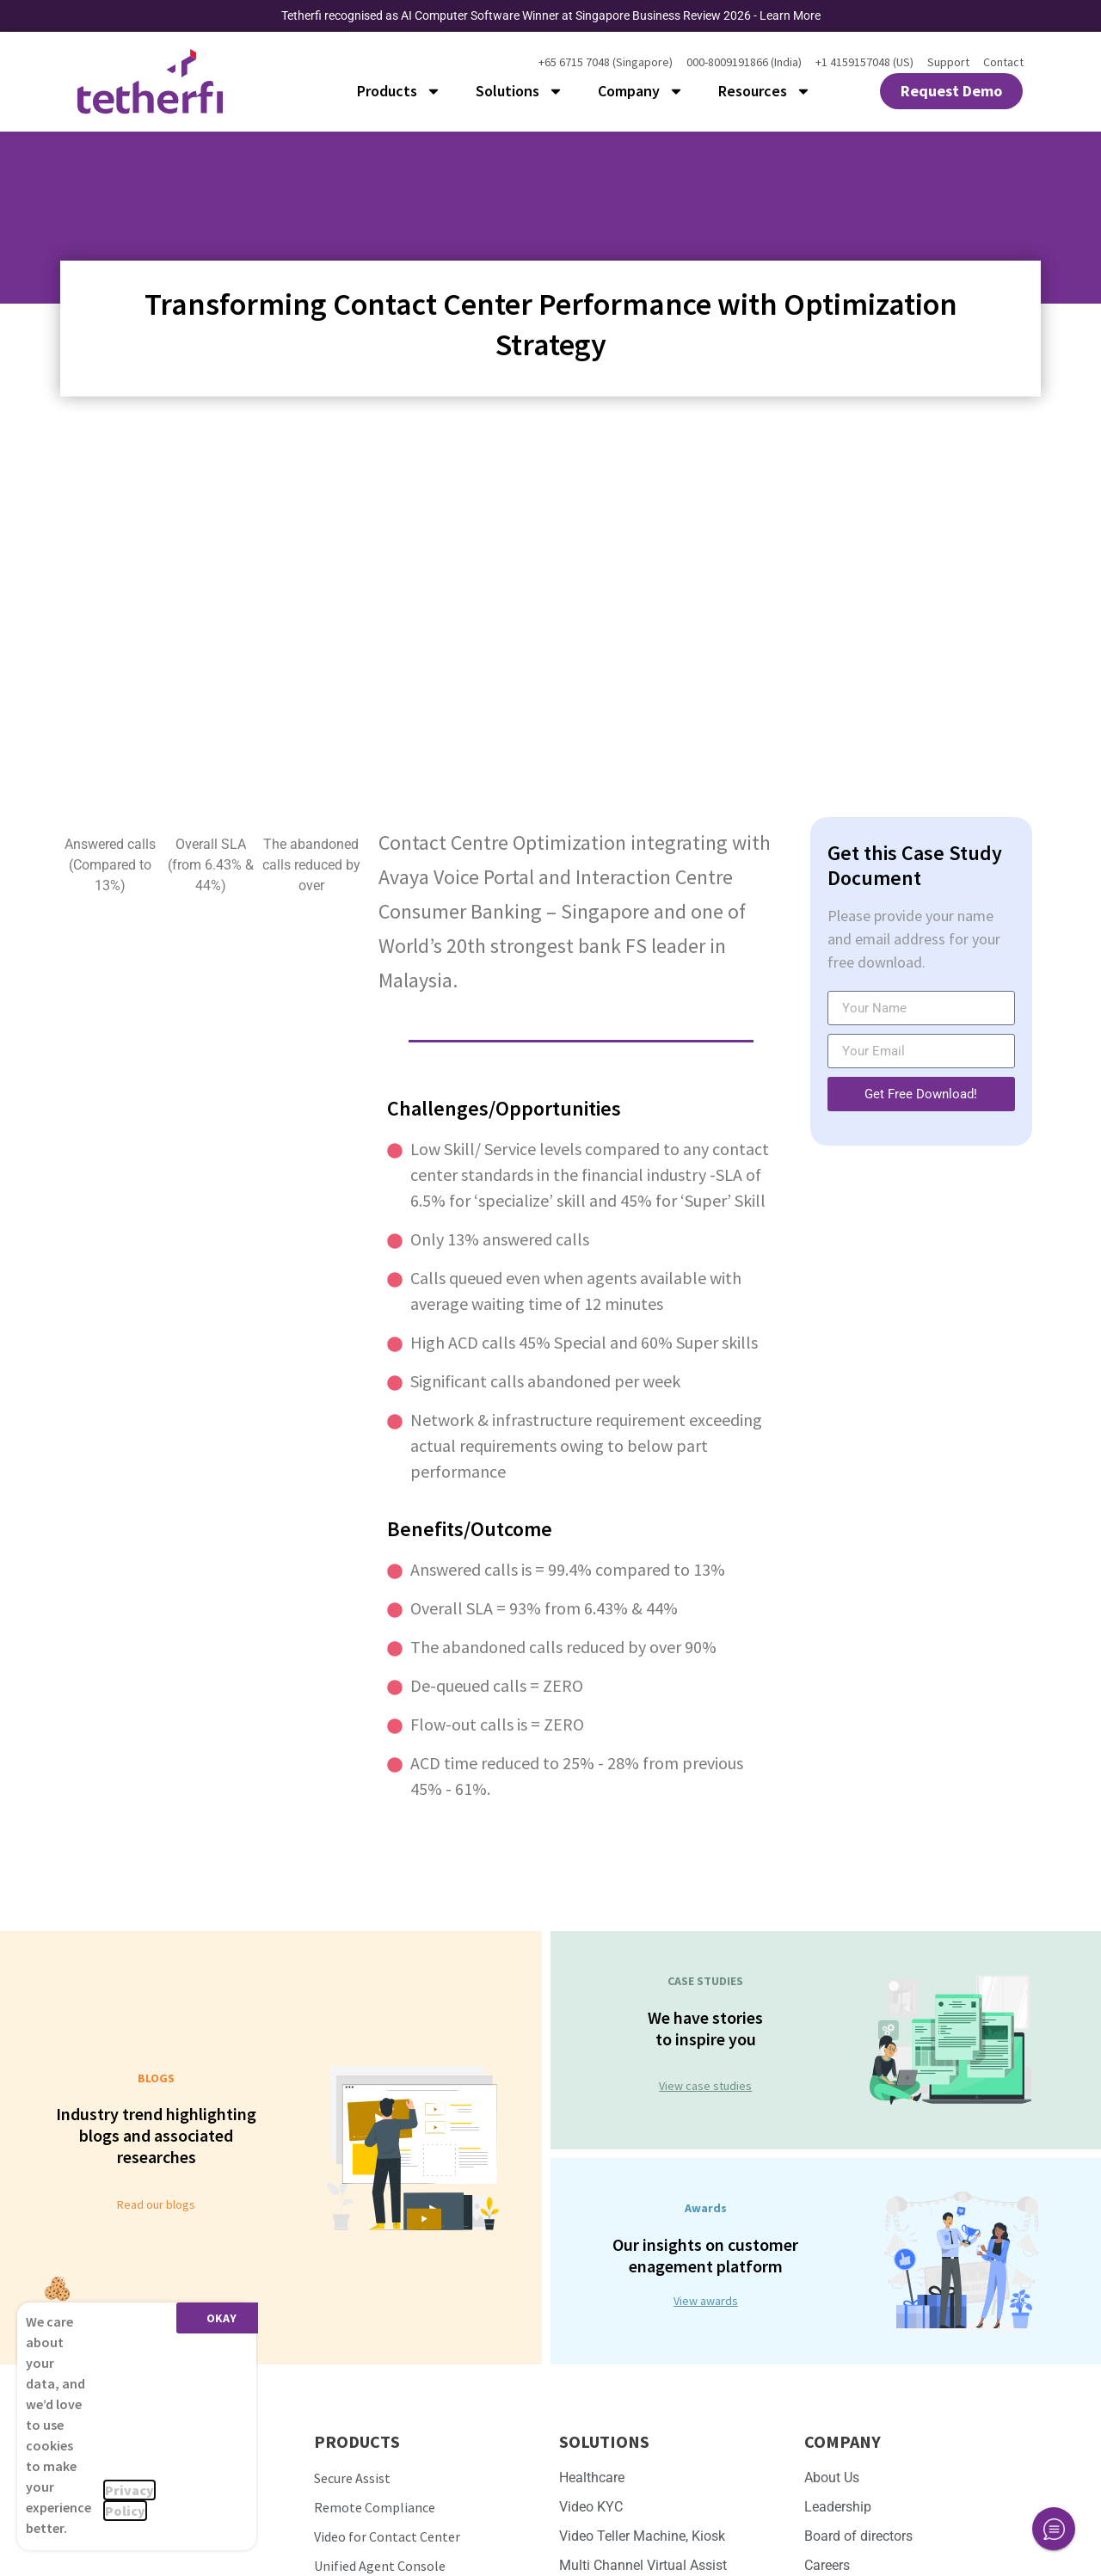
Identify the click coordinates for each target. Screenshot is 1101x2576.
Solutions (519, 91)
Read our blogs (156, 2204)
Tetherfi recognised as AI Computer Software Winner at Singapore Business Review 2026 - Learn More (551, 15)
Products (399, 91)
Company (641, 91)
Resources (764, 91)
